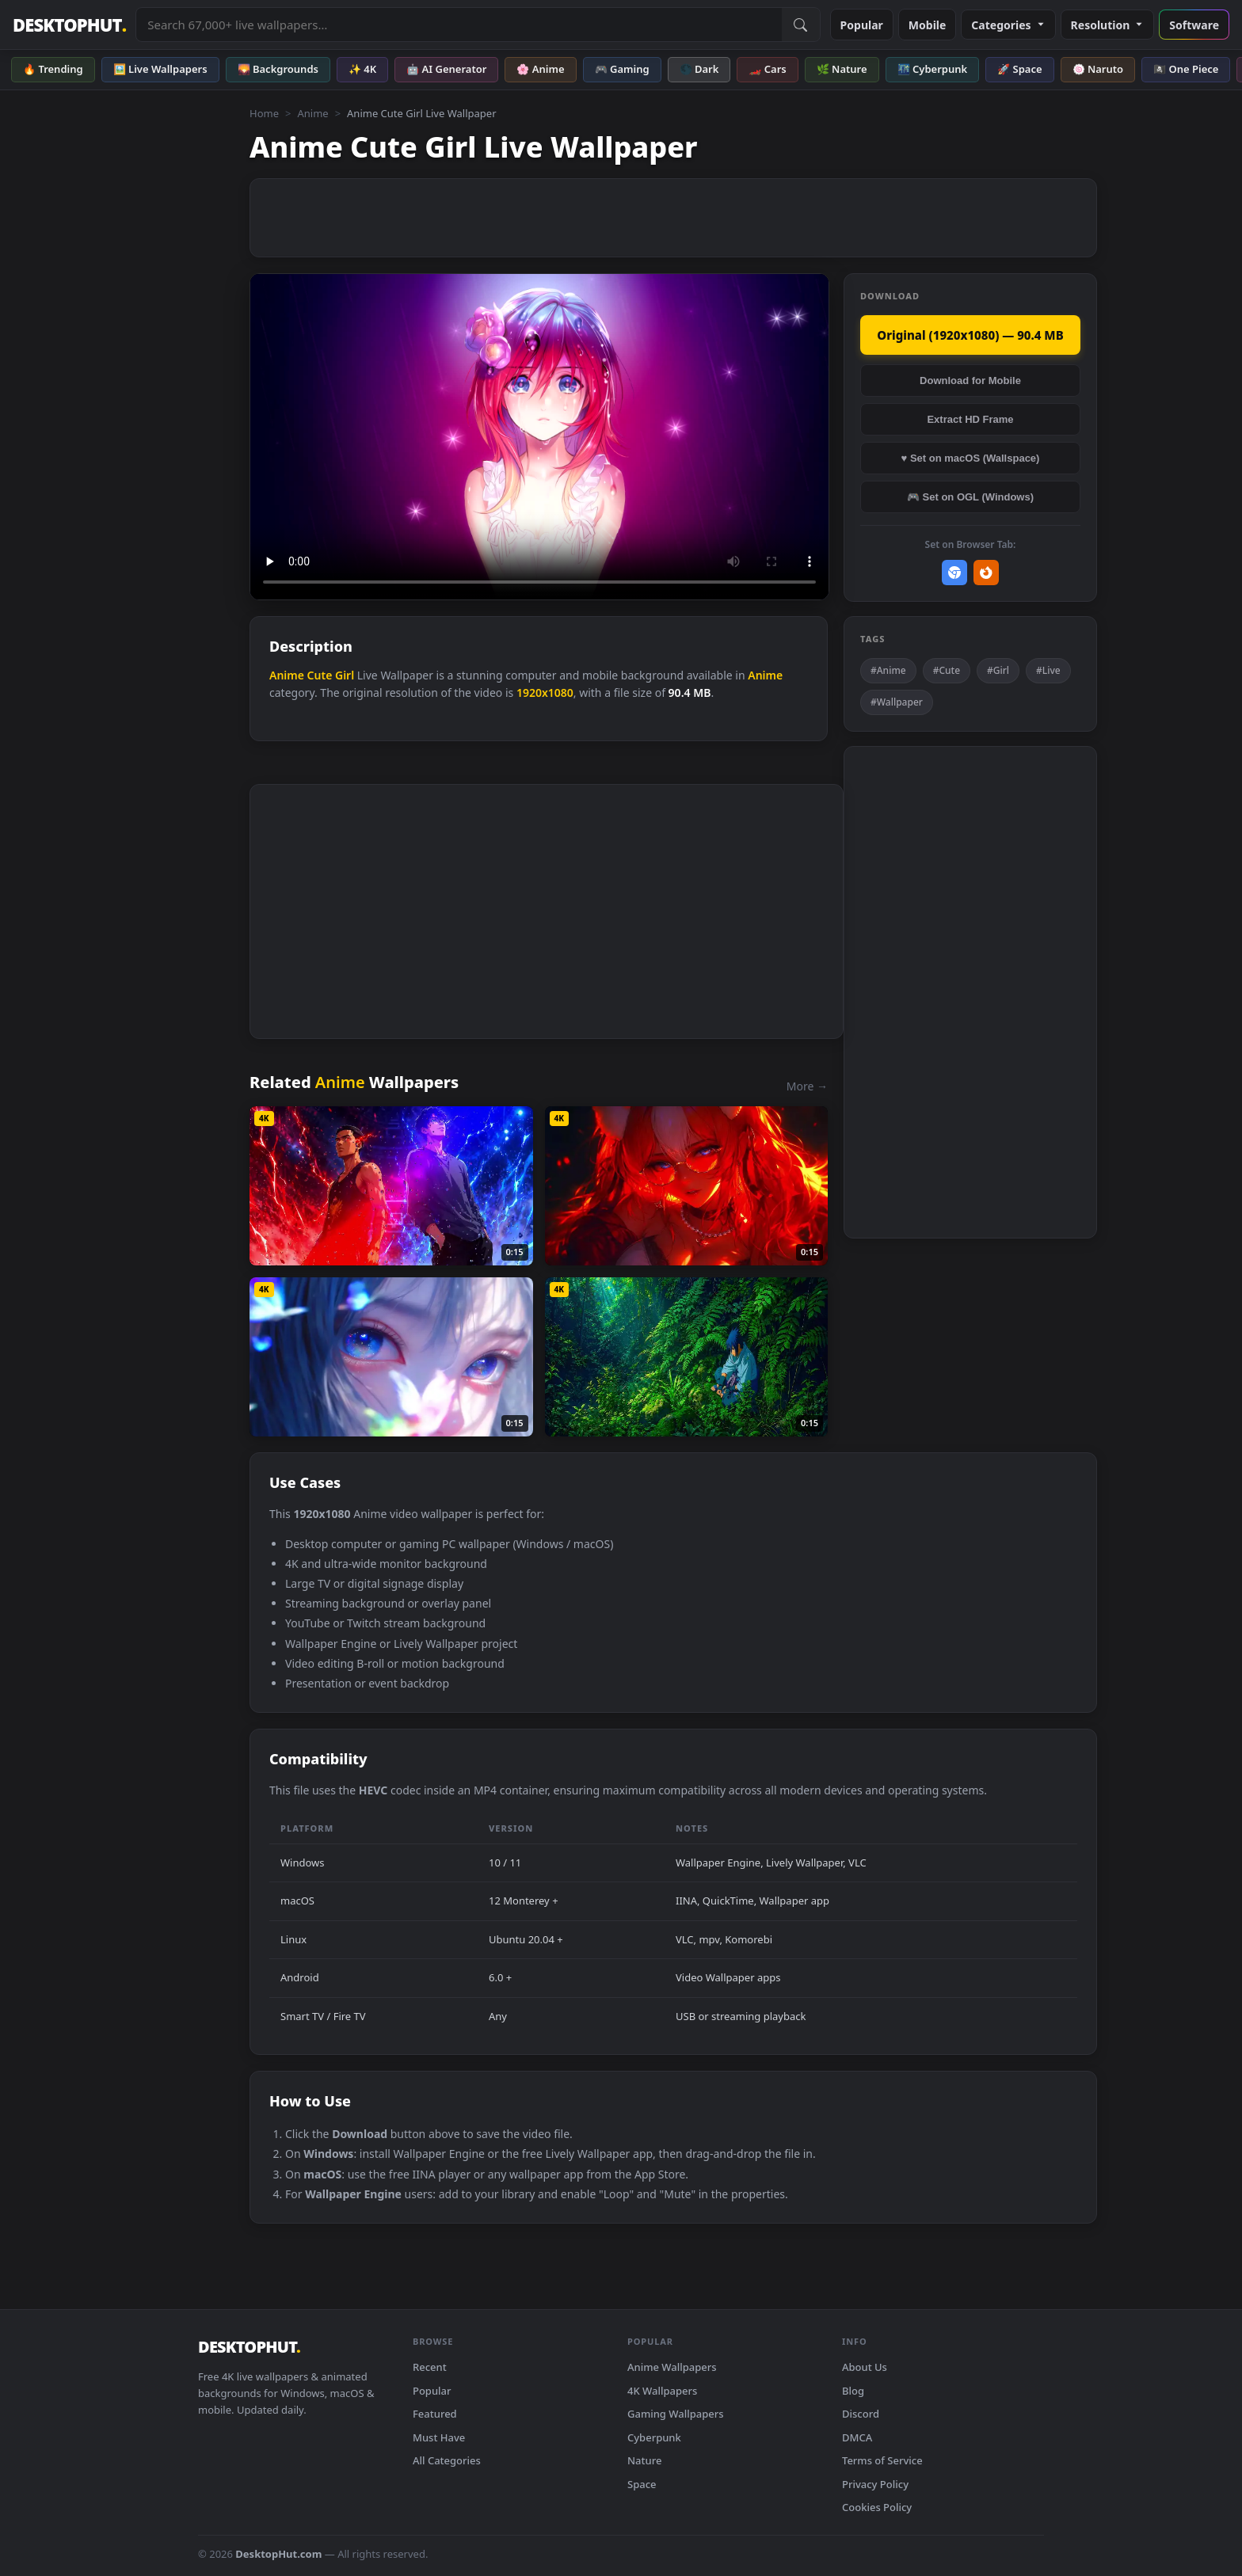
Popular (861, 24)
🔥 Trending (53, 69)
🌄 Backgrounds (278, 69)
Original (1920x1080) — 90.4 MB (970, 335)
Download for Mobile (970, 380)
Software (1194, 24)
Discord (860, 2414)
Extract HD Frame (970, 419)
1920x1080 (544, 692)
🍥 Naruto (1098, 69)
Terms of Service (882, 2460)
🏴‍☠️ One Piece (1185, 69)
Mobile (928, 24)
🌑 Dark (699, 69)
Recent (430, 2367)
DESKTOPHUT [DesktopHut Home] (69, 25)
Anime (312, 113)
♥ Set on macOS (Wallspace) (970, 458)
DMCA (857, 2437)
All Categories (447, 2460)
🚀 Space (1019, 69)
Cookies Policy (877, 2507)
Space (642, 2484)
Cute (320, 675)
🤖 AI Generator (446, 69)
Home (264, 113)
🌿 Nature (842, 69)
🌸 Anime (540, 69)
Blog (853, 2391)
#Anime (888, 670)
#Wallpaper (897, 702)
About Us (864, 2367)
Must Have (439, 2437)
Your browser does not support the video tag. (539, 436)
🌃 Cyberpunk (932, 69)
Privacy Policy (875, 2484)
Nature (644, 2460)
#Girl (998, 670)
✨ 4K (362, 69)
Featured (435, 2414)
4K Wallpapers (662, 2391)
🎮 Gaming (622, 69)
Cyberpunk (654, 2437)
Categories (1008, 24)
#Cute (946, 670)
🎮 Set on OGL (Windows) (970, 497)
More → (807, 1086)
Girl (344, 675)
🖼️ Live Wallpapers (160, 69)
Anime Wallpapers (672, 2367)
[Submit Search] (801, 24)
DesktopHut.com (278, 2554)
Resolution (1108, 24)
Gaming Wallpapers (675, 2414)
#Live (1048, 670)
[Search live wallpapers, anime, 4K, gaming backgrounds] (458, 24)
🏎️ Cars (767, 69)
